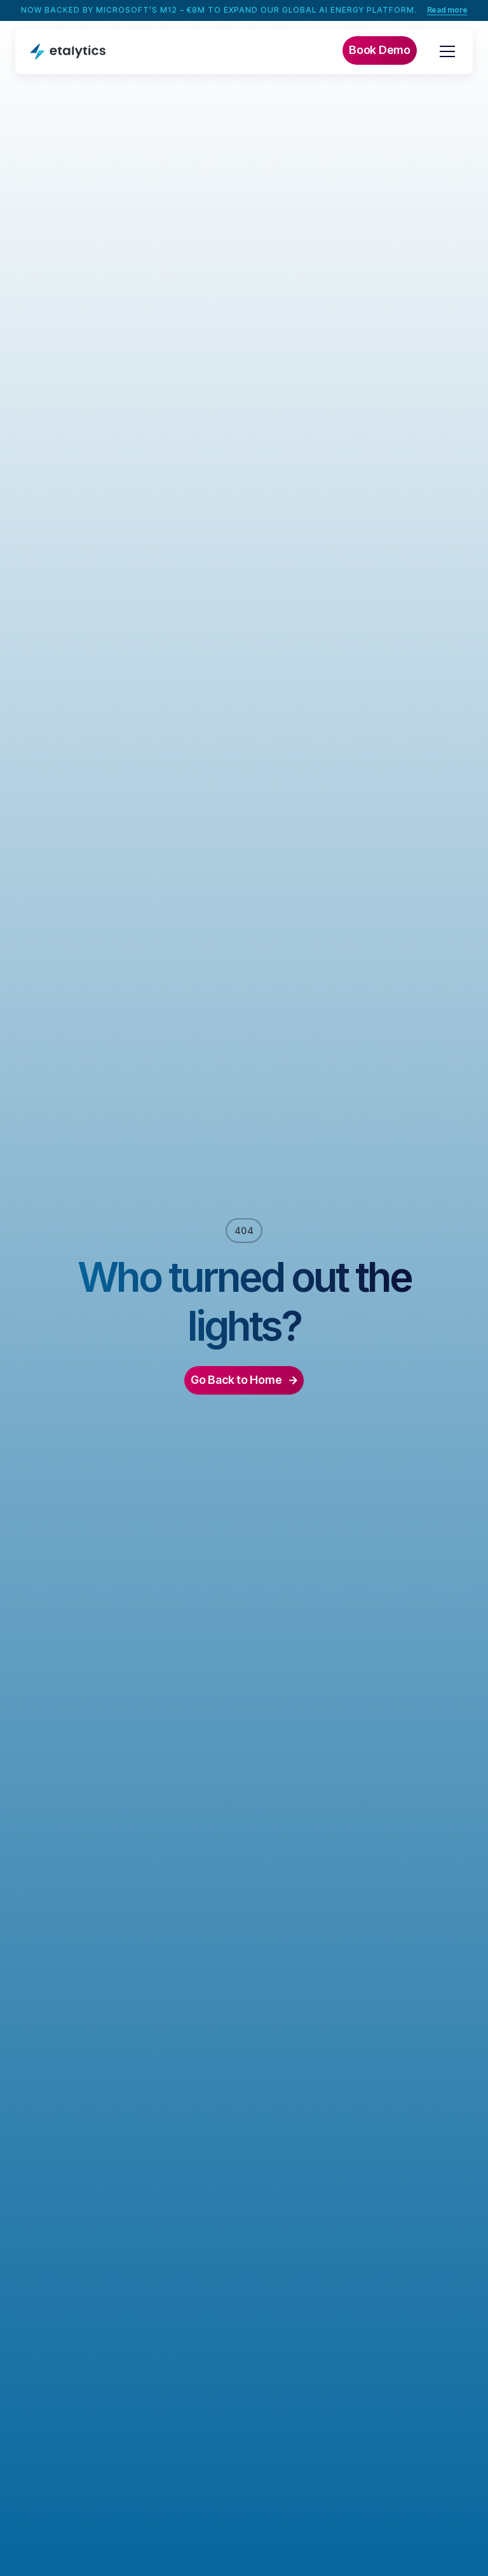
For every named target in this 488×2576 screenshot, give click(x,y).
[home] (67, 51)
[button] (445, 51)
